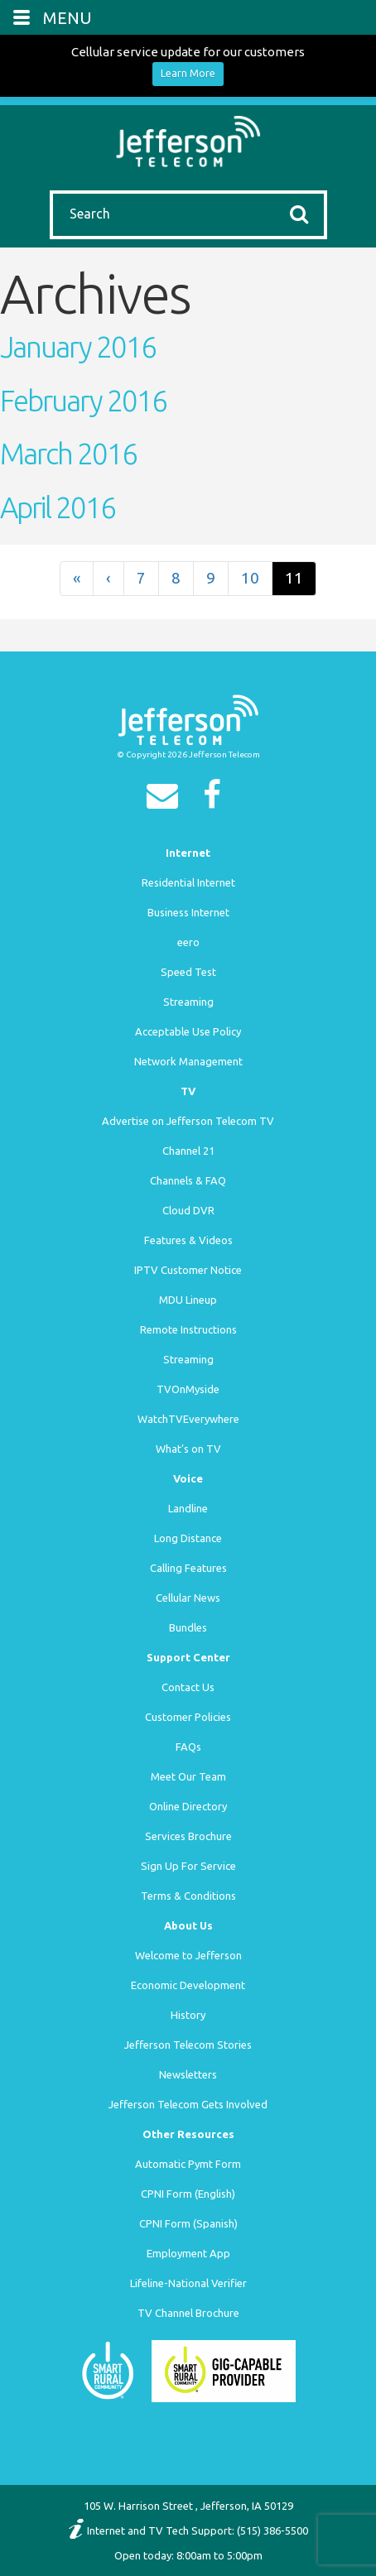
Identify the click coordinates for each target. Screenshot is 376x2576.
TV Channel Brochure (188, 2313)
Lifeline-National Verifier (188, 2283)
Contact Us (188, 1687)
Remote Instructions (188, 1329)
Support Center (188, 1657)
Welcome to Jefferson (188, 1955)
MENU (67, 17)
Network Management (188, 1061)
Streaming (188, 1001)
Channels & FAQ (188, 1180)
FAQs (188, 1746)
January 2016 (78, 346)
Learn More (188, 73)
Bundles (188, 1627)
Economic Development (188, 1985)
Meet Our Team (188, 1776)
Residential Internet (188, 882)
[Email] (166, 800)
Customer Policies (188, 1717)
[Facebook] (216, 800)
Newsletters (188, 2074)
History (188, 2015)
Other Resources (188, 2134)
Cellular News (188, 1597)
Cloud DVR (188, 1210)
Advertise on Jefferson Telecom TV (188, 1121)
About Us (188, 1925)
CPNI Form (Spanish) (188, 2223)
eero (188, 942)
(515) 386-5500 (272, 2530)
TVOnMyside (188, 1389)
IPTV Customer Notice (188, 1270)
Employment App (188, 2253)
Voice (188, 1478)
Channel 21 (188, 1150)
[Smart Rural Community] (107, 2370)
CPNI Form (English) (188, 2193)
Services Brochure (188, 1836)
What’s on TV (188, 1448)
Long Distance (188, 1538)
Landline (188, 1508)
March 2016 (68, 453)
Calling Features (188, 1568)
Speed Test (188, 972)
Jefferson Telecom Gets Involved (188, 2104)
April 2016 (57, 507)
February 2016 (83, 400)
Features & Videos (188, 1240)
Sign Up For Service (188, 1866)
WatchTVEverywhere (188, 1419)
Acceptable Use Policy (188, 1031)
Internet (188, 852)
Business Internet (188, 912)
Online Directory (188, 1806)
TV (188, 1091)
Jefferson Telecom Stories (188, 2044)
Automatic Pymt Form (188, 2164)
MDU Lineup (188, 1299)
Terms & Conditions (188, 1895)
